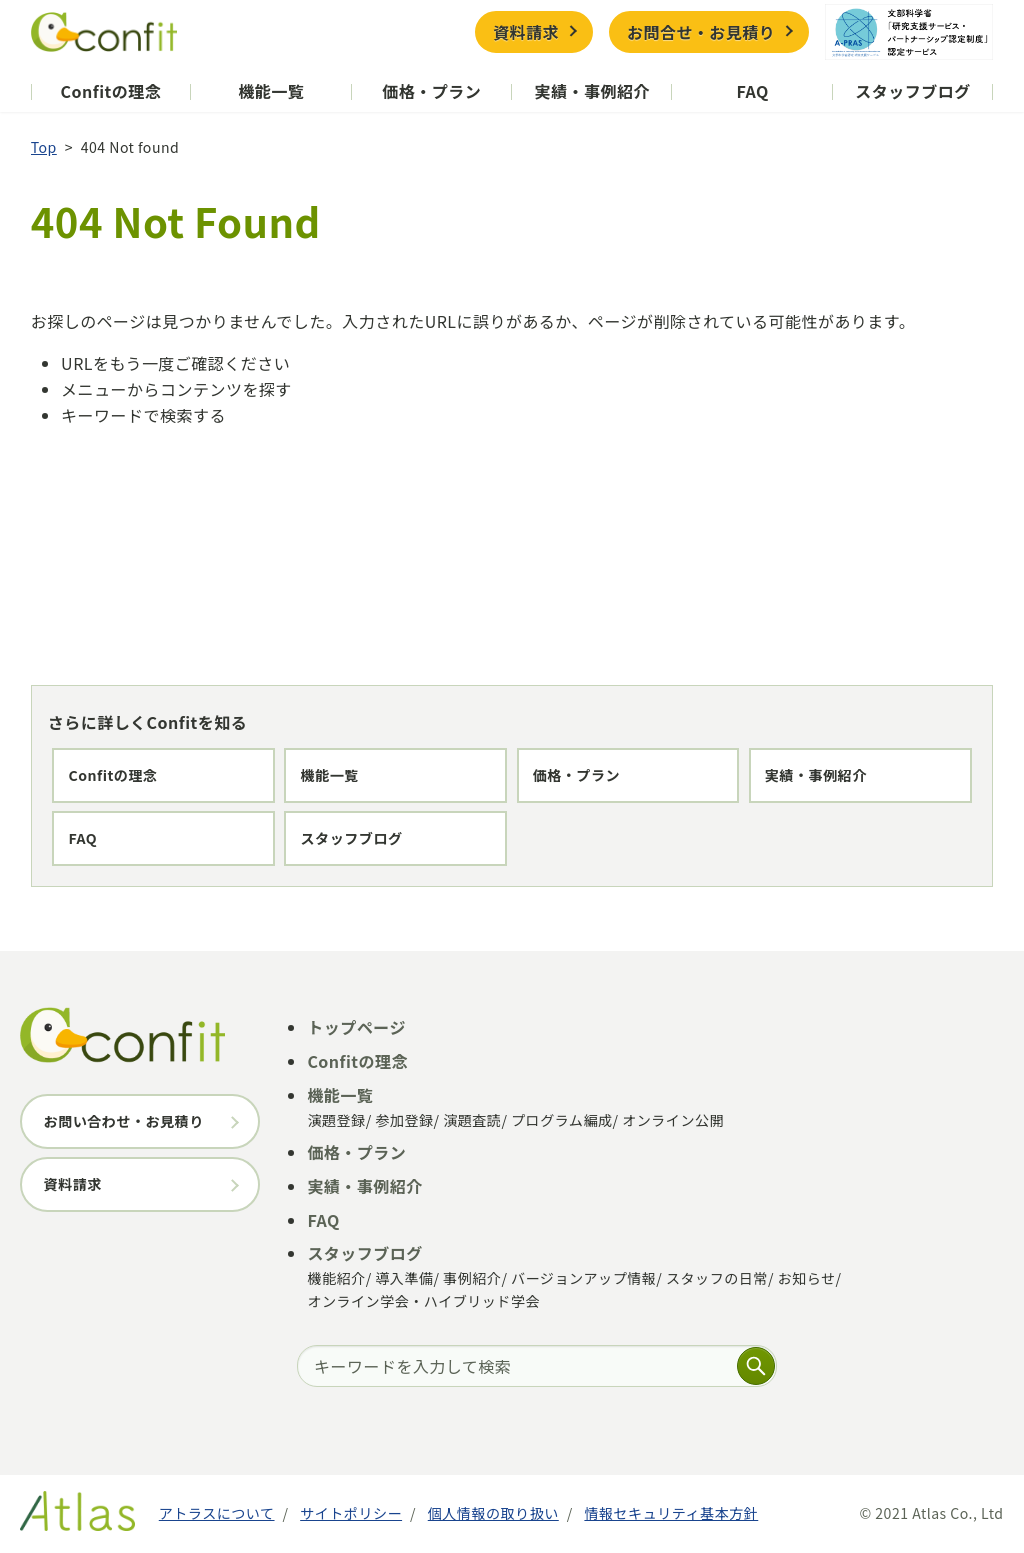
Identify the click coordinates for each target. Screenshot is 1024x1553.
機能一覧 (271, 91)
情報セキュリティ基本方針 (671, 1513)
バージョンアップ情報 (583, 1278)
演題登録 (336, 1120)
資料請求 (526, 32)
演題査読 (472, 1120)
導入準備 (404, 1278)
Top (44, 147)
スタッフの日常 (717, 1278)
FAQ (752, 91)
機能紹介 (336, 1278)
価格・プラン (431, 91)
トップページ (356, 1027)
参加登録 (404, 1120)
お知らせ (807, 1278)
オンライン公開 (673, 1120)
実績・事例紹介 (592, 91)
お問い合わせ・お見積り (124, 1121)
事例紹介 (472, 1278)
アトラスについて (217, 1513)
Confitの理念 (111, 91)
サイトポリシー (351, 1513)
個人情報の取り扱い (493, 1513)
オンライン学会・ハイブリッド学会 (423, 1301)
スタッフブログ (912, 91)
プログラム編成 (562, 1120)
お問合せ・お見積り (701, 32)
